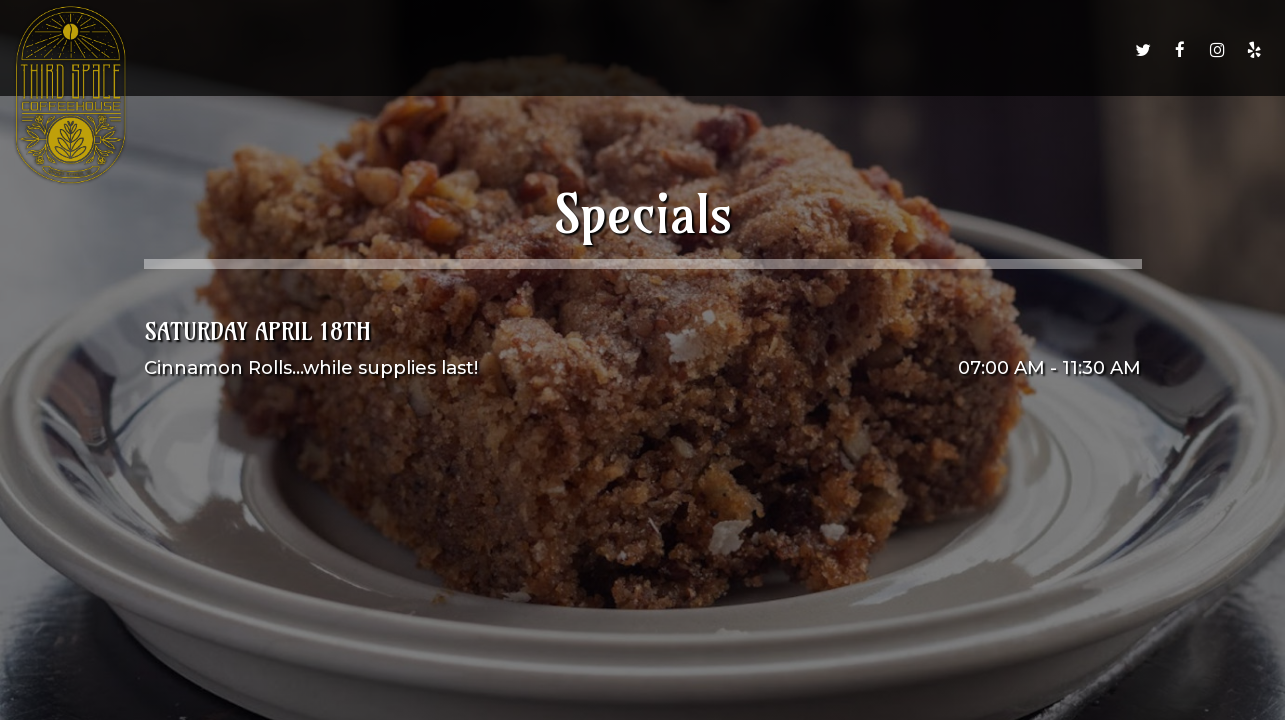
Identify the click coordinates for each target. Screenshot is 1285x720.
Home (435, 50)
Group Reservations (964, 50)
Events (824, 50)
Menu (502, 50)
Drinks (575, 50)
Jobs (1092, 50)
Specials (737, 50)
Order (653, 50)
